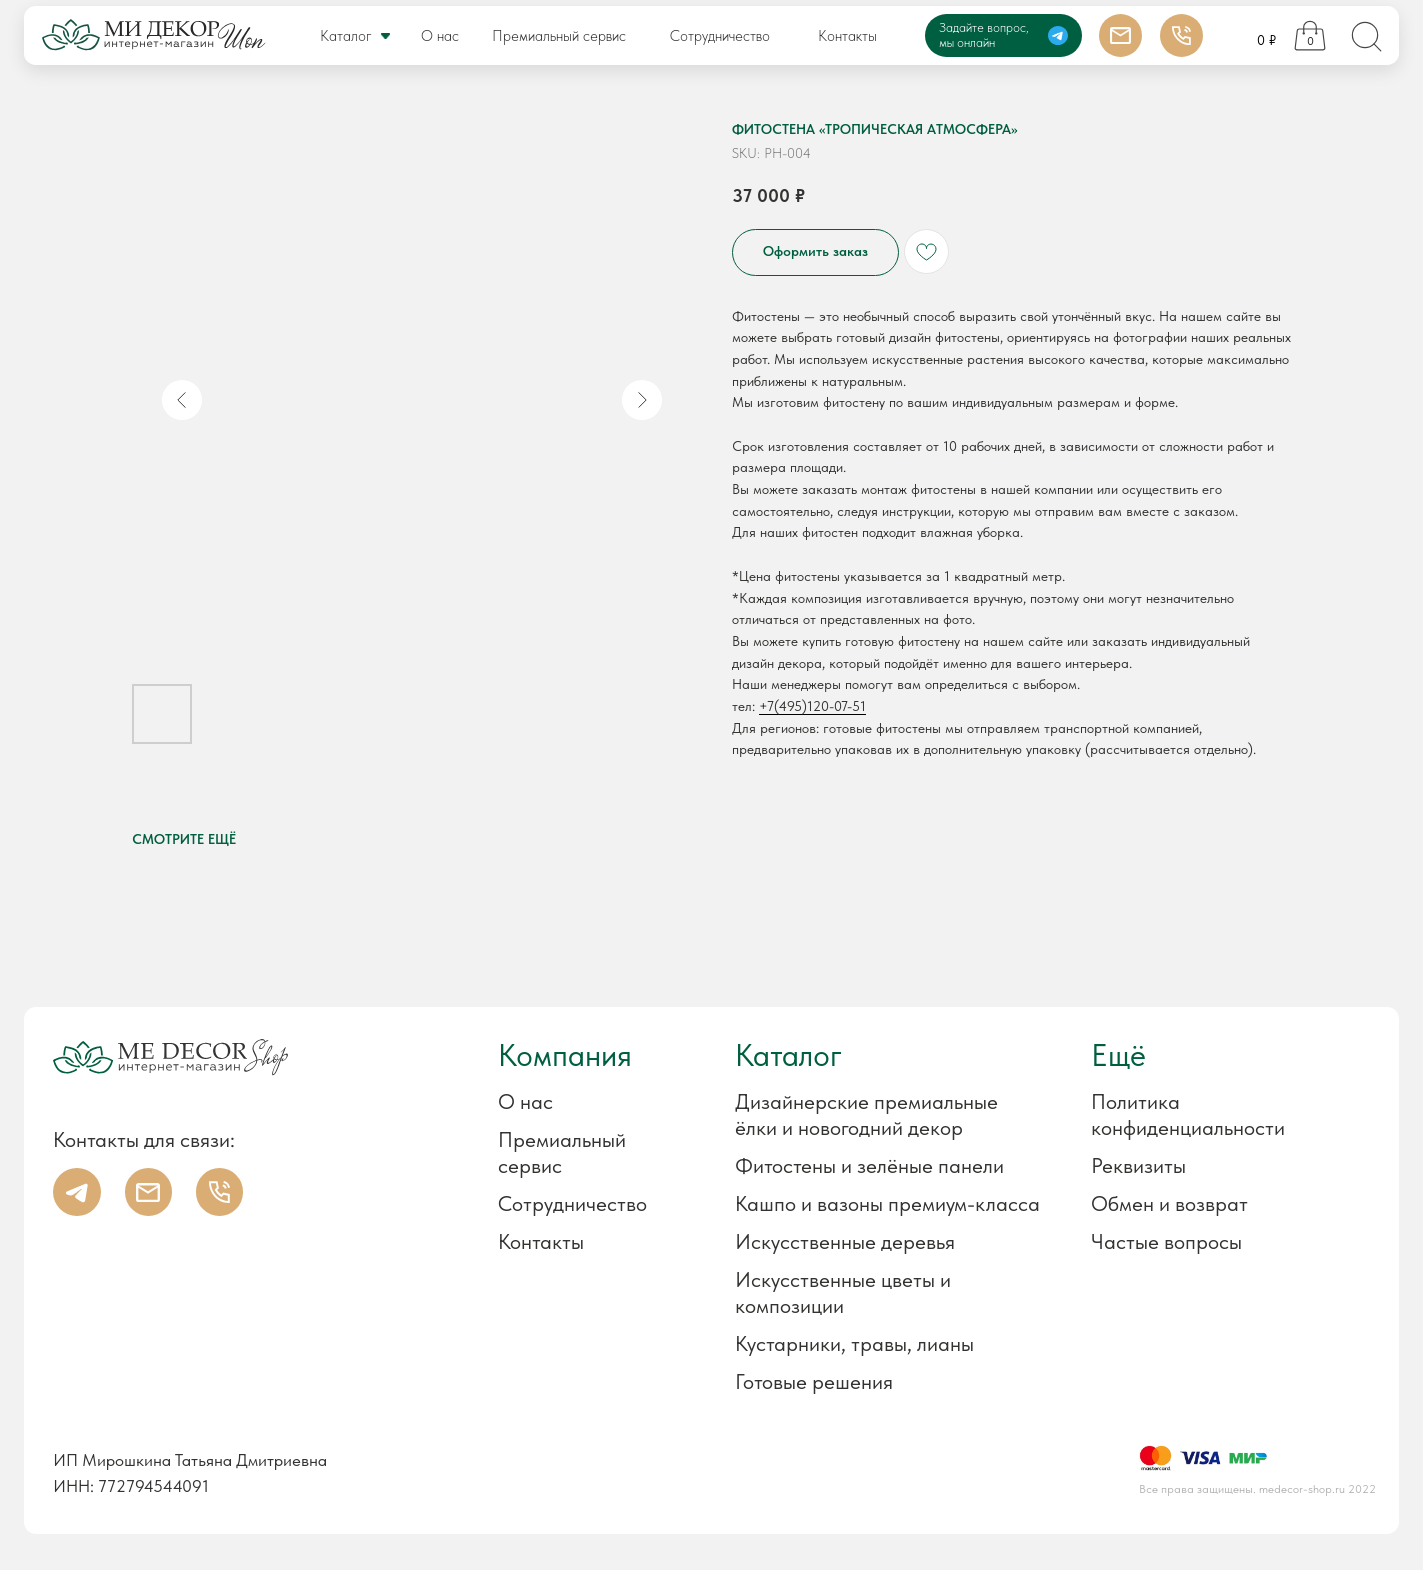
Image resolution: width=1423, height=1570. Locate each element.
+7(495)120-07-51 (812, 706)
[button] (1197, 1166)
